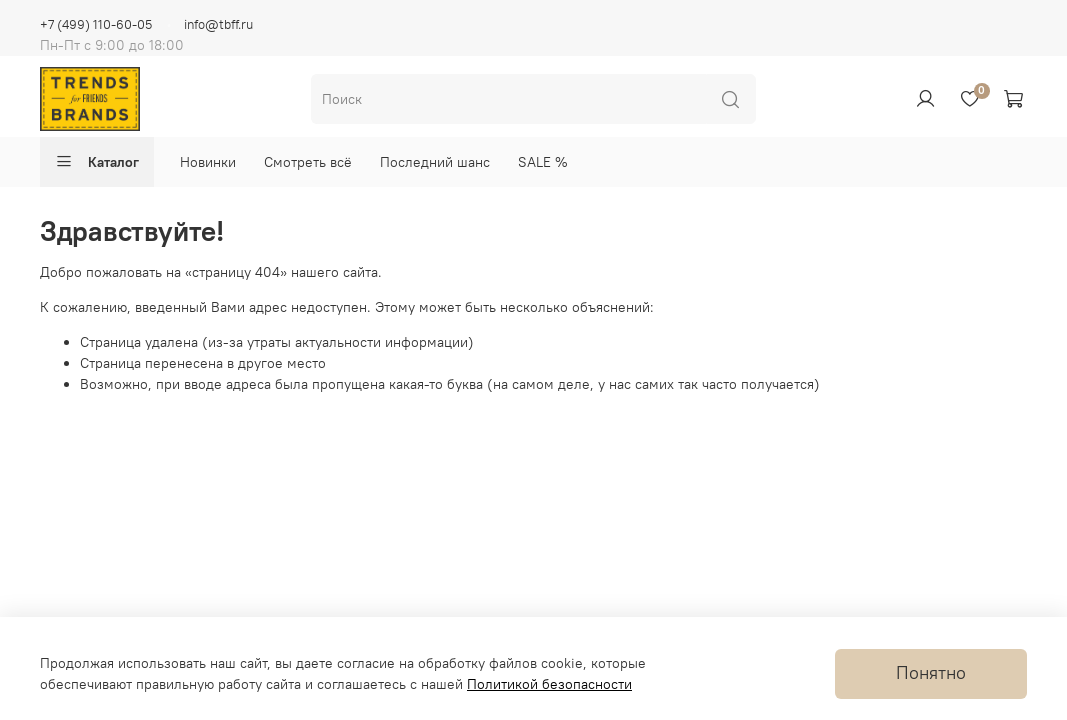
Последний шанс (435, 162)
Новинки (208, 162)
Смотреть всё (308, 162)
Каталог (97, 162)
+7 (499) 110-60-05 (96, 24)
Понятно (931, 673)
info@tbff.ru (218, 24)
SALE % (543, 162)
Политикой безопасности (549, 684)
